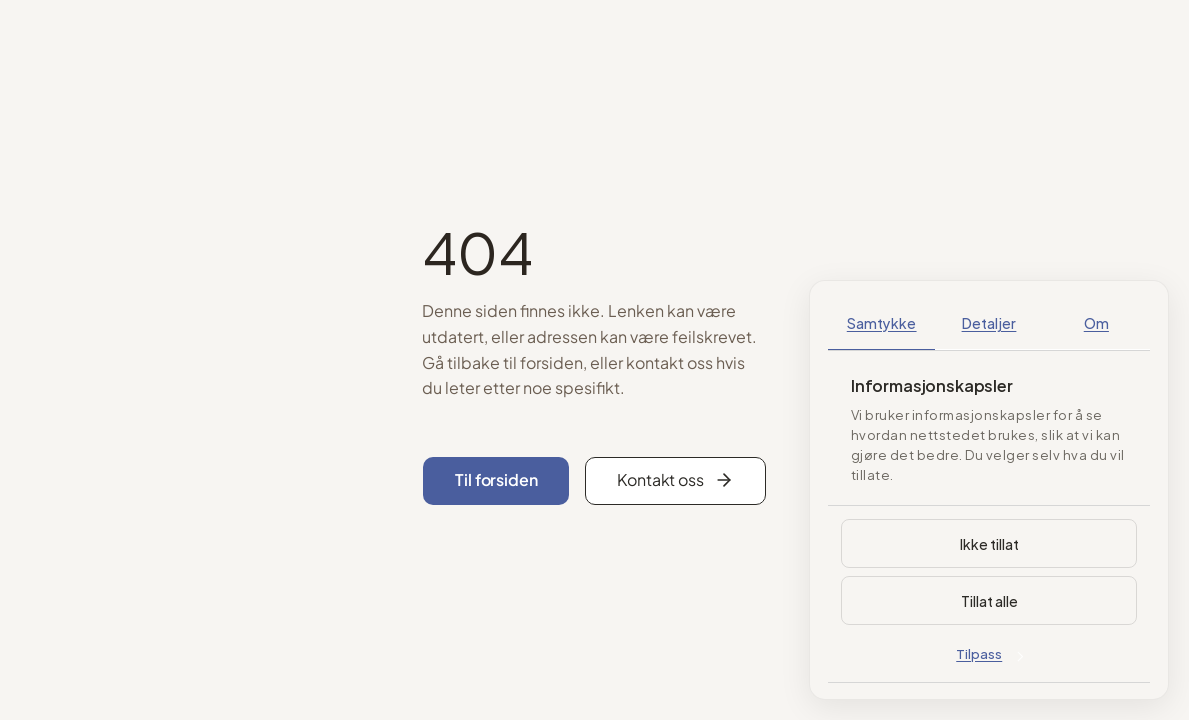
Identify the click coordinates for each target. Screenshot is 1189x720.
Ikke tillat (989, 543)
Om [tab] (1096, 322)
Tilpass (989, 653)
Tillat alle (989, 600)
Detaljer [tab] (989, 322)
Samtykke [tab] (882, 322)
